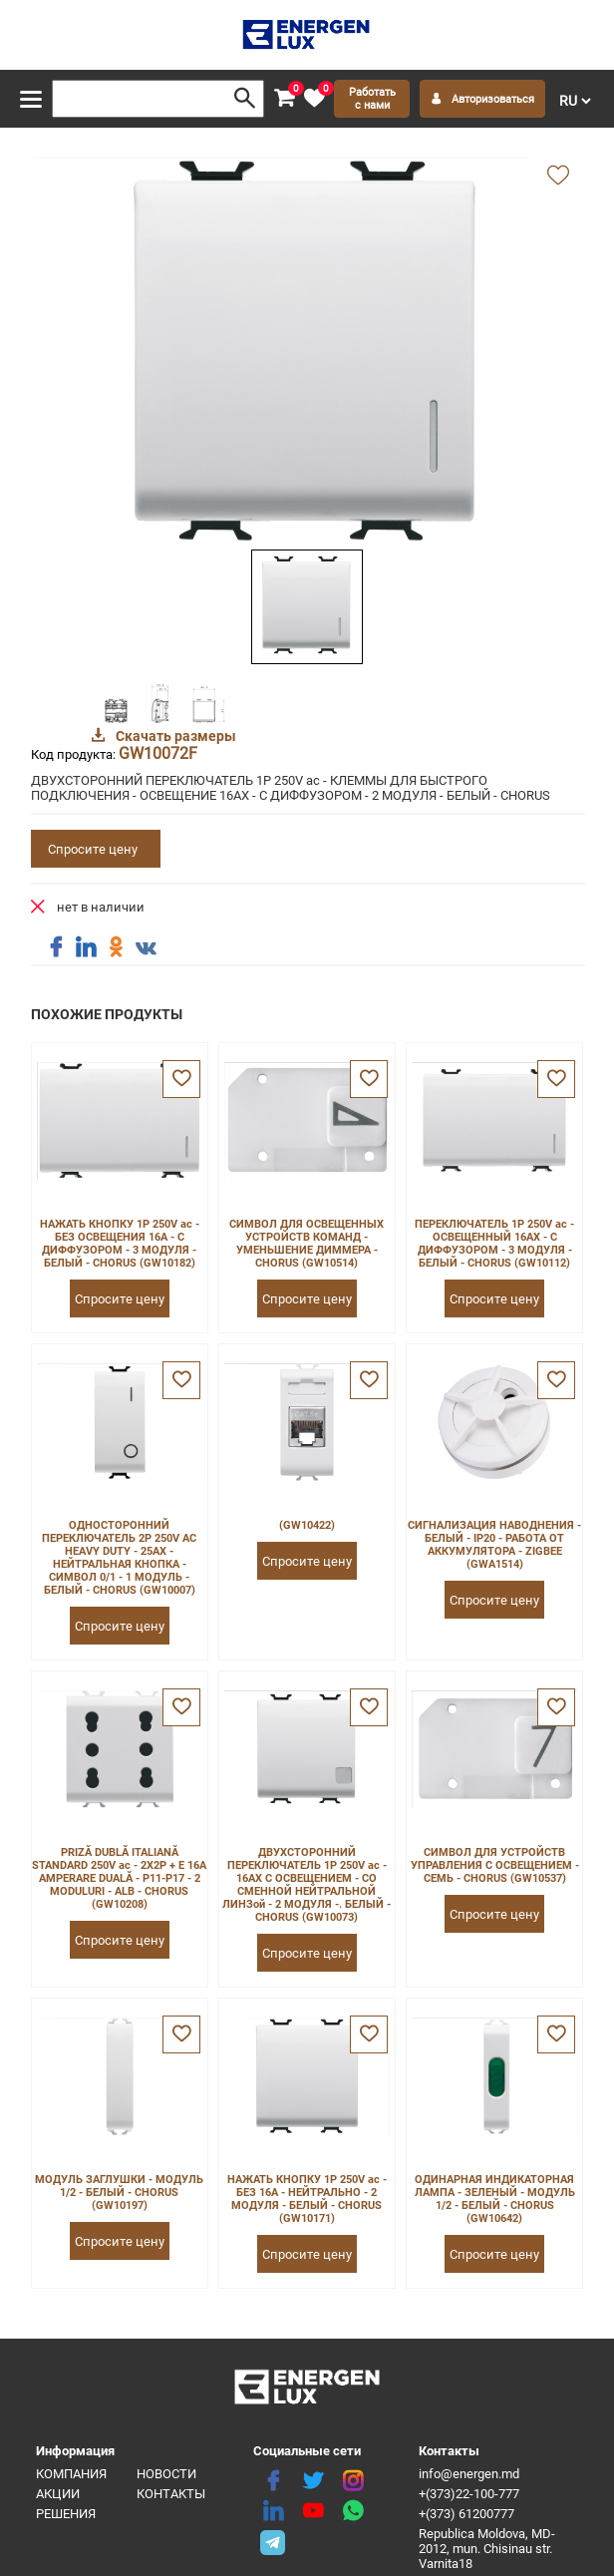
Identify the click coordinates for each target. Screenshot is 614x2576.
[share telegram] (273, 2541)
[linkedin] (273, 2511)
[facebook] (273, 2481)
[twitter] (313, 2481)
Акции (58, 2493)
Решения (66, 2513)
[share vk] (145, 949)
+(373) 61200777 (466, 2513)
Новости (166, 2473)
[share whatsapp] (353, 2511)
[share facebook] (56, 947)
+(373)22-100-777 (469, 2493)
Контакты (171, 2493)
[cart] (284, 99)
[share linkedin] (86, 947)
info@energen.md (469, 2473)
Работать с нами (372, 99)
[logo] (307, 35)
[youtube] (313, 2511)
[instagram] (353, 2481)
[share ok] (116, 947)
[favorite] (314, 99)
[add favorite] (558, 176)
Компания (71, 2473)
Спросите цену (93, 849)
